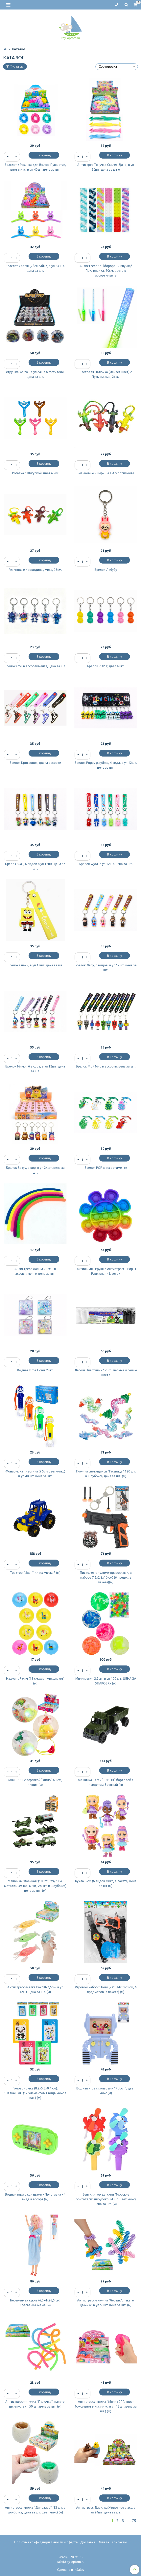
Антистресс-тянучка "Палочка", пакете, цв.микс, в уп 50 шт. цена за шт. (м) (35, 2404)
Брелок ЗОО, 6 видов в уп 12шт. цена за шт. (35, 866)
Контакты (119, 2542)
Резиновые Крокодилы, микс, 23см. (35, 569)
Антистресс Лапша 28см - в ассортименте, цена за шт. (35, 1271)
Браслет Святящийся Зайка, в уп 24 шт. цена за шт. (35, 268)
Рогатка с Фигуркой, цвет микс (35, 473)
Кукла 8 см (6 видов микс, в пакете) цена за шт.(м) (105, 1883)
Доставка (87, 2542)
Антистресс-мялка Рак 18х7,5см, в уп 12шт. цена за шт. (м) (35, 1989)
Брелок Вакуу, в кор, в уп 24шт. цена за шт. (35, 1170)
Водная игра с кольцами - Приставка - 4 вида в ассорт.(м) (35, 2197)
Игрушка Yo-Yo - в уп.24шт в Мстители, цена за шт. (35, 374)
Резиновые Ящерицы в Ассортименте (106, 473)
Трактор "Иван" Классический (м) (35, 1572)
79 (134, 2521)
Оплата (103, 2542)
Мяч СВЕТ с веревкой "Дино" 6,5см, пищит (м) (35, 1782)
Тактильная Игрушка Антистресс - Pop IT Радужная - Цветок (106, 1271)
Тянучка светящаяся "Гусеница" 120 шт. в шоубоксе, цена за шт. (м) (106, 1474)
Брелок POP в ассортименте (105, 1167)
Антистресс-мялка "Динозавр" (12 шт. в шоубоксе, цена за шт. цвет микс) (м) (35, 2510)
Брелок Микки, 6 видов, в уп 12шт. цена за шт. (35, 1069)
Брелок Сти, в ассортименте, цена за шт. (35, 666)
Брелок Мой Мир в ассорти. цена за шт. (105, 1066)
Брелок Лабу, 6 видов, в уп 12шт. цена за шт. (106, 967)
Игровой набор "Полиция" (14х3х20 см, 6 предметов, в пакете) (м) (106, 1989)
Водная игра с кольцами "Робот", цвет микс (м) (105, 2090)
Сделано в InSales (70, 2569)
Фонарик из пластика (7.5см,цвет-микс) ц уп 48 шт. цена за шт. (35, 1474)
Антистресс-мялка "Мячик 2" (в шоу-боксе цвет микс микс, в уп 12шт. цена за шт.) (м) (106, 2406)
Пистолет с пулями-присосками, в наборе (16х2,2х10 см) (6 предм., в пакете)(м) (106, 1577)
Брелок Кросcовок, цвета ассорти (35, 762)
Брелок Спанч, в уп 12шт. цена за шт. (35, 965)
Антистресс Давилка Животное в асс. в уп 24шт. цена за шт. (105, 2510)
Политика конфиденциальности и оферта (46, 2542)
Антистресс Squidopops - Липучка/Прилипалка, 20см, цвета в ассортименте (106, 270)
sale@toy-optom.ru (70, 2562)
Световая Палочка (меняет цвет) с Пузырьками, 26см (106, 374)
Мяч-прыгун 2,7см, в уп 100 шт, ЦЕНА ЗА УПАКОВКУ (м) (105, 1681)
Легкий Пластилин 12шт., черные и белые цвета (106, 1372)
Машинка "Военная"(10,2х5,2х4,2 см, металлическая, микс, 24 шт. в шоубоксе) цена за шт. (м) (35, 1885)
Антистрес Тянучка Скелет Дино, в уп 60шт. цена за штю (105, 167)
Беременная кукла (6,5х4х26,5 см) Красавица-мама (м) (35, 2302)
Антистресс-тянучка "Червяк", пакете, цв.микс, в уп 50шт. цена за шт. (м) (105, 2302)
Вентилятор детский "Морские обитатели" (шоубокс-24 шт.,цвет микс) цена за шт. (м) (106, 2199)
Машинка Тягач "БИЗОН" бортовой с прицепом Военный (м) (105, 1782)
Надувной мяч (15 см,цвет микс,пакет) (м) (35, 1681)
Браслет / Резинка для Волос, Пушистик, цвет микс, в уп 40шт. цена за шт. (35, 167)
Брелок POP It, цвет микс (105, 666)
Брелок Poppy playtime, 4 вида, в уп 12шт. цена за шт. (106, 765)
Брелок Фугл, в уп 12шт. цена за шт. (106, 864)
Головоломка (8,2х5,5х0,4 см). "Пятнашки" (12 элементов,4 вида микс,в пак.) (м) (35, 2093)
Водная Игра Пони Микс (35, 1370)
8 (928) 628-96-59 (70, 2557)
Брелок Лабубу (105, 569)
